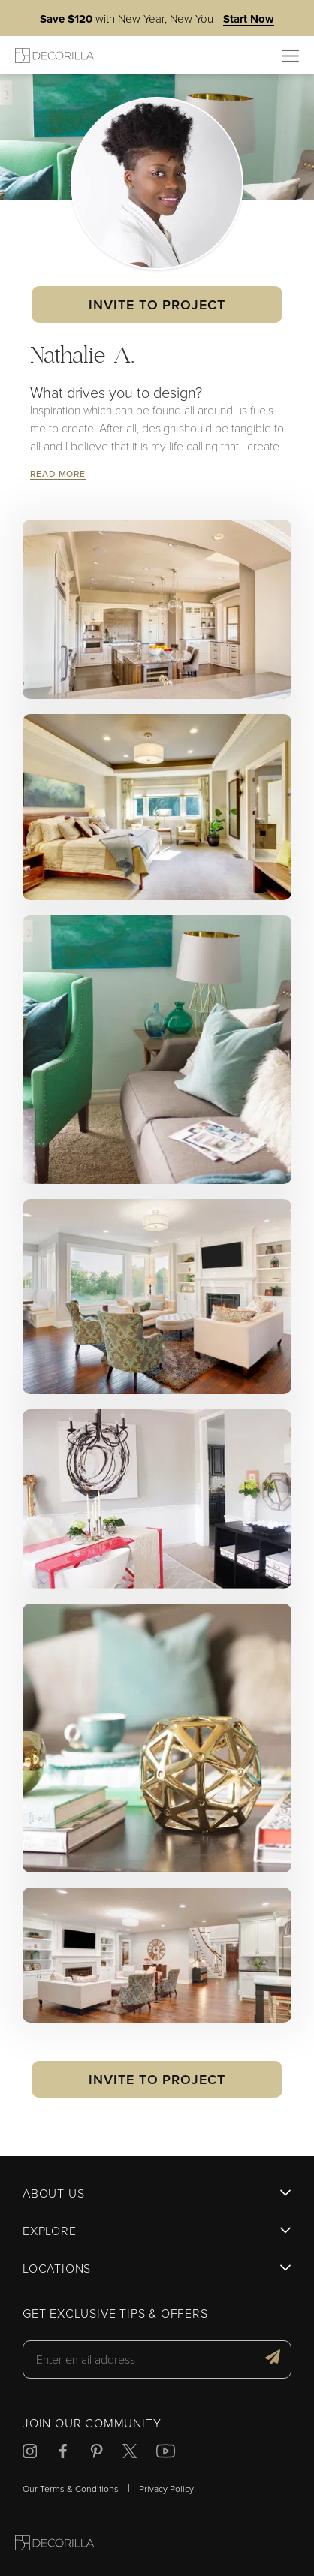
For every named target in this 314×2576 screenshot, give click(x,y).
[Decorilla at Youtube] (165, 2453)
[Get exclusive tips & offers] (272, 2359)
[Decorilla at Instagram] (30, 2453)
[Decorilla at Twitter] (129, 2453)
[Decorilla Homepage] (54, 55)
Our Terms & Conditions (71, 2488)
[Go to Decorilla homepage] (54, 2544)
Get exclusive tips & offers (115, 2313)
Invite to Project (157, 304)
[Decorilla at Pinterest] (96, 2453)
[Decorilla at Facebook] (63, 2453)
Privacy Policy (166, 2488)
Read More (58, 473)
